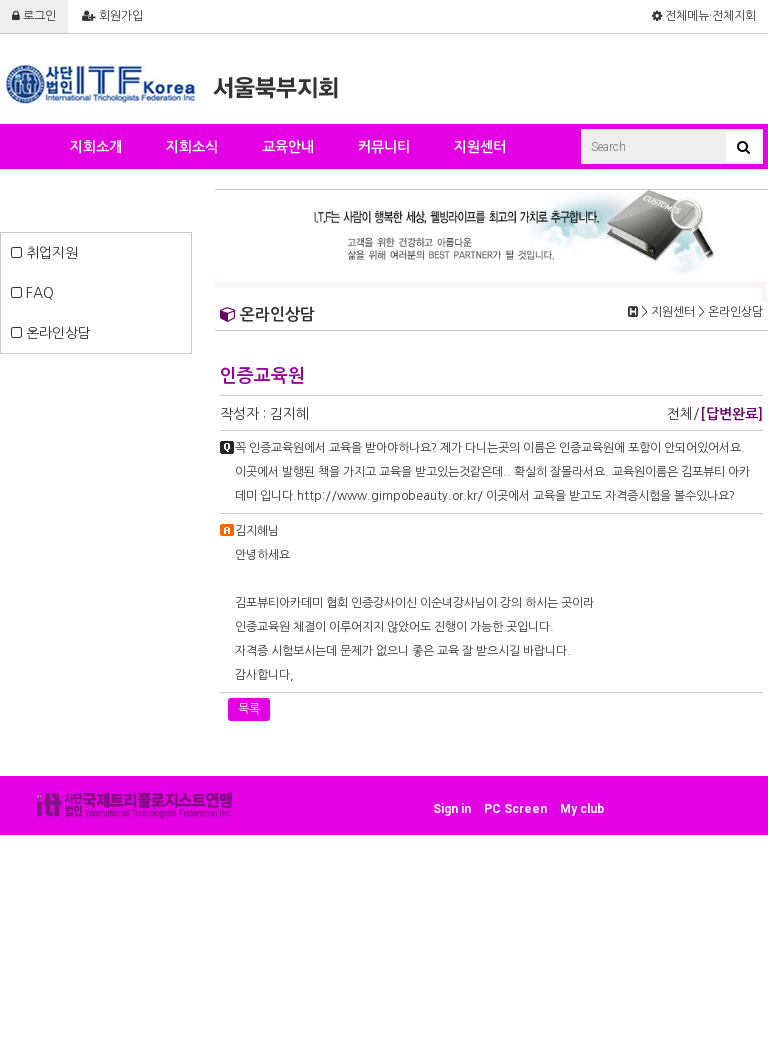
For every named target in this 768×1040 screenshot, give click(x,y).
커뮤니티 (384, 147)
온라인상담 (51, 333)
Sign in (452, 809)
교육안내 (288, 147)
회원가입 (112, 16)
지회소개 (96, 147)
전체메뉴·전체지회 (704, 16)
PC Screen (515, 809)
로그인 (34, 16)
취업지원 (44, 253)
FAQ (32, 293)
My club (582, 809)
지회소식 (192, 147)
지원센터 (480, 147)
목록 (249, 709)
